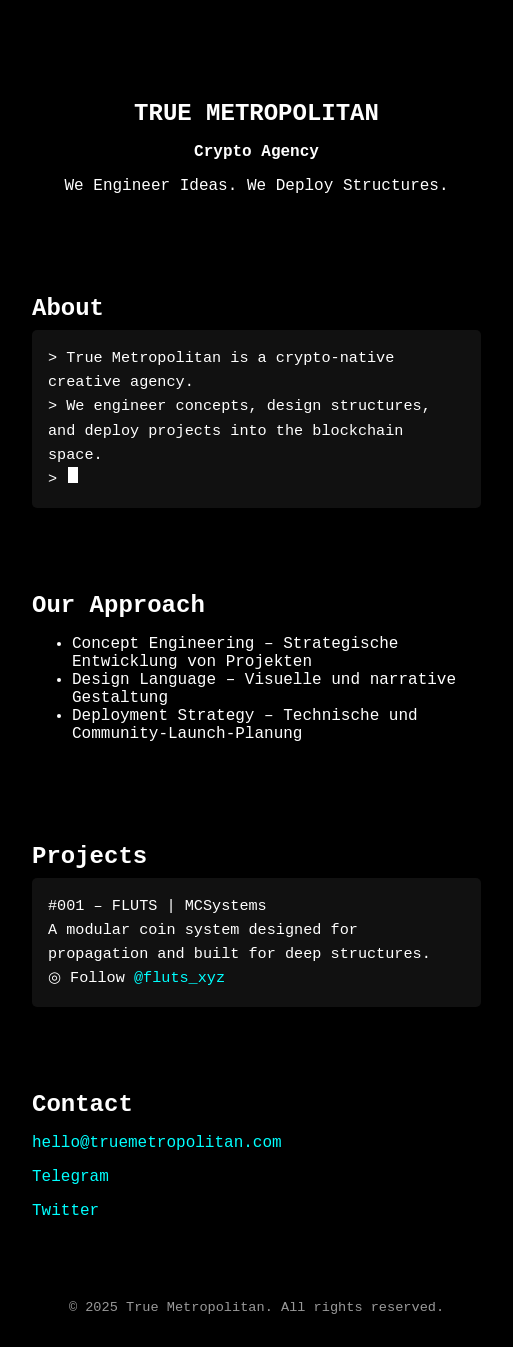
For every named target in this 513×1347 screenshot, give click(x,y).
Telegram (70, 1177)
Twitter (65, 1211)
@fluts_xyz (175, 978)
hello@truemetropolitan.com (157, 1143)
